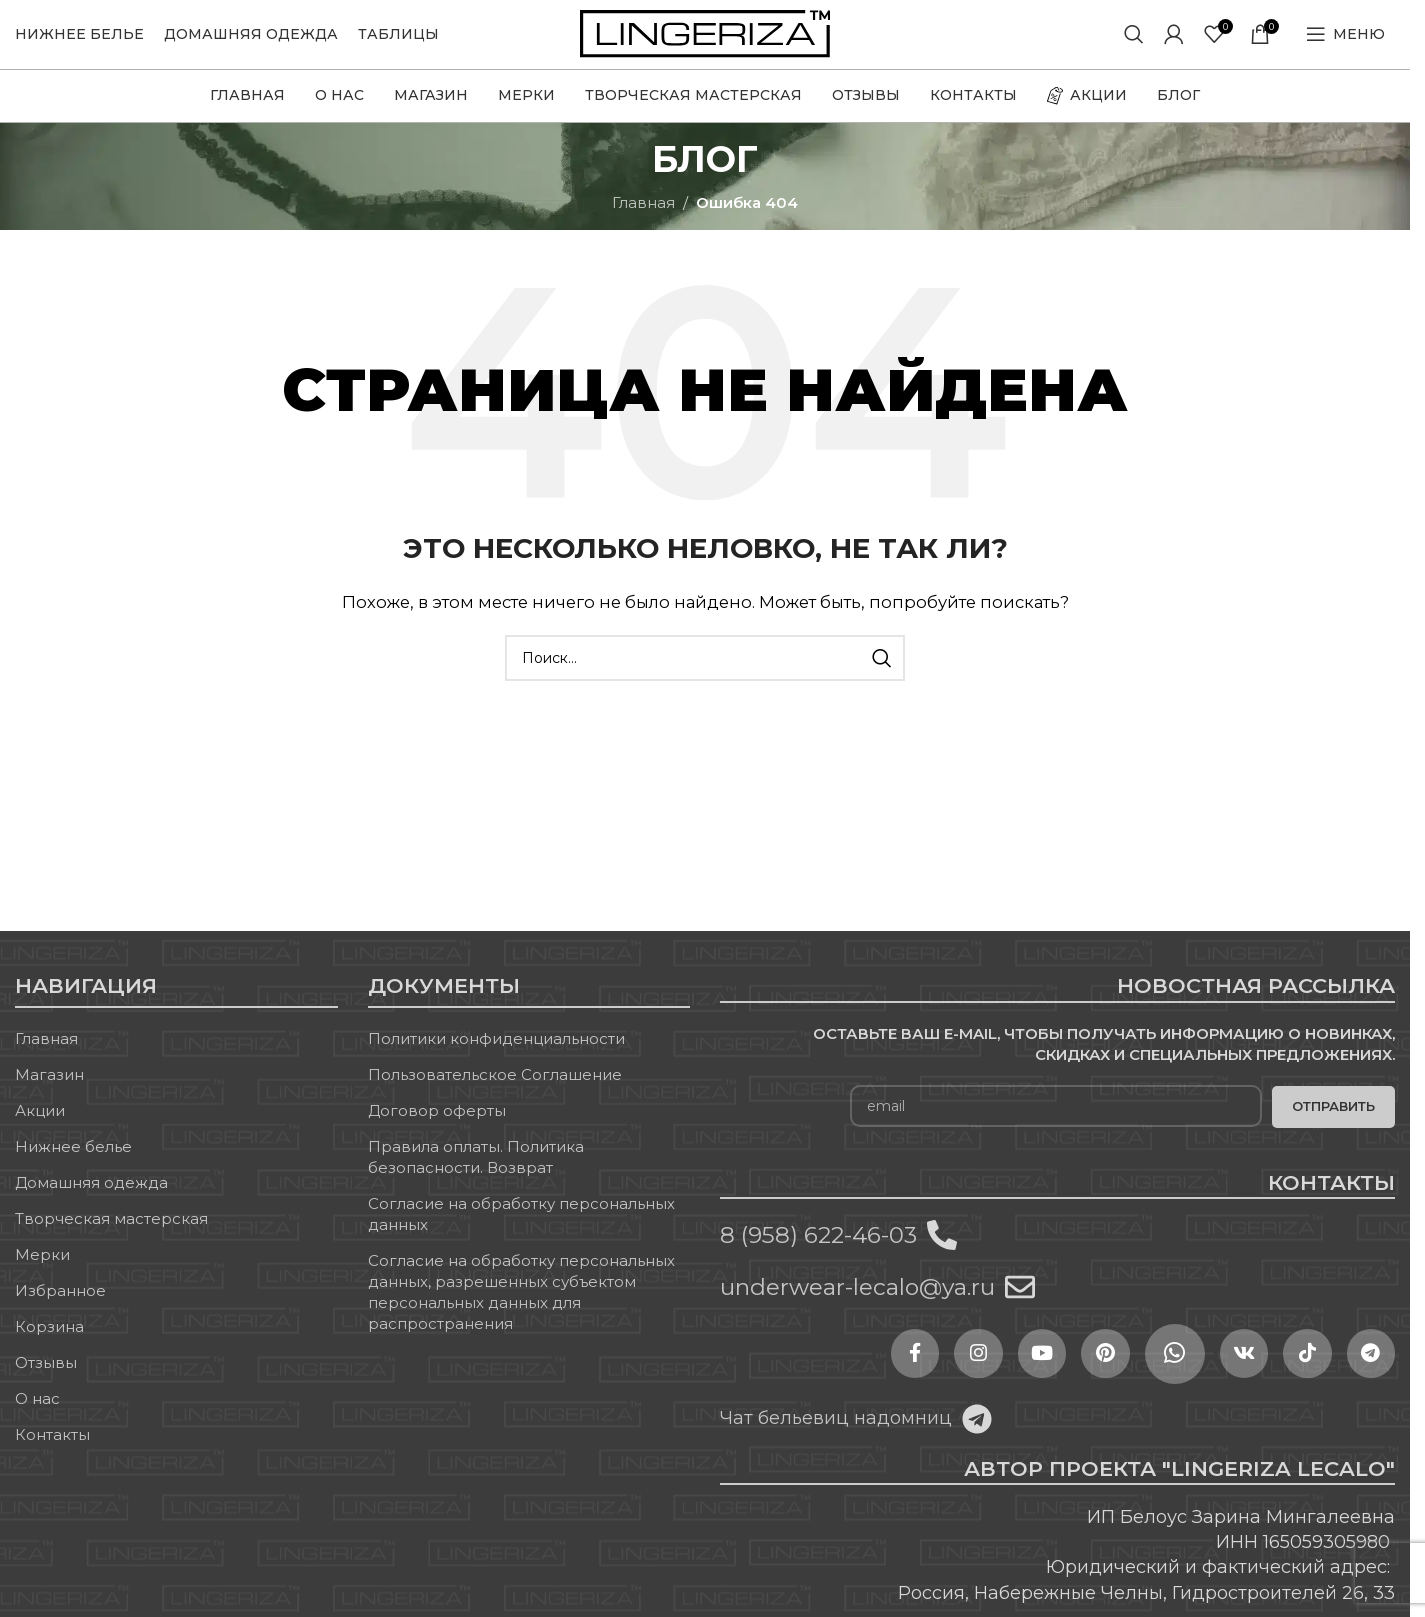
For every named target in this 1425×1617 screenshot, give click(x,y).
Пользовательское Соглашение (495, 1095)
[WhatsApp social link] (1140, 1375)
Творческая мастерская (111, 1239)
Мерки (42, 1275)
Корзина (49, 1347)
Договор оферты (437, 1131)
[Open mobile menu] (1345, 45)
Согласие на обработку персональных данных (521, 1235)
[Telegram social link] (1365, 1375)
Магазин (49, 1095)
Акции (40, 1131)
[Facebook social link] (840, 1375)
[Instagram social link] (915, 1375)
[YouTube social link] (990, 1375)
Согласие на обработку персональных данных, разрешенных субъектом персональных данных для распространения (521, 1313)
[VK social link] (1215, 1375)
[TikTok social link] (1290, 1375)
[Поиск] (1134, 45)
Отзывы (46, 1383)
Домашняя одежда (91, 1203)
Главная (643, 223)
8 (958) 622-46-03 (818, 1256)
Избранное (60, 1311)
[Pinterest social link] (1065, 1375)
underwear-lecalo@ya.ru (857, 1309)
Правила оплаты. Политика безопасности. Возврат (476, 1178)
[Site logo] (705, 43)
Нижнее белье (73, 1167)
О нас (37, 1419)
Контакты (52, 1455)
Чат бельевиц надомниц (836, 1439)
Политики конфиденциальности (496, 1059)
